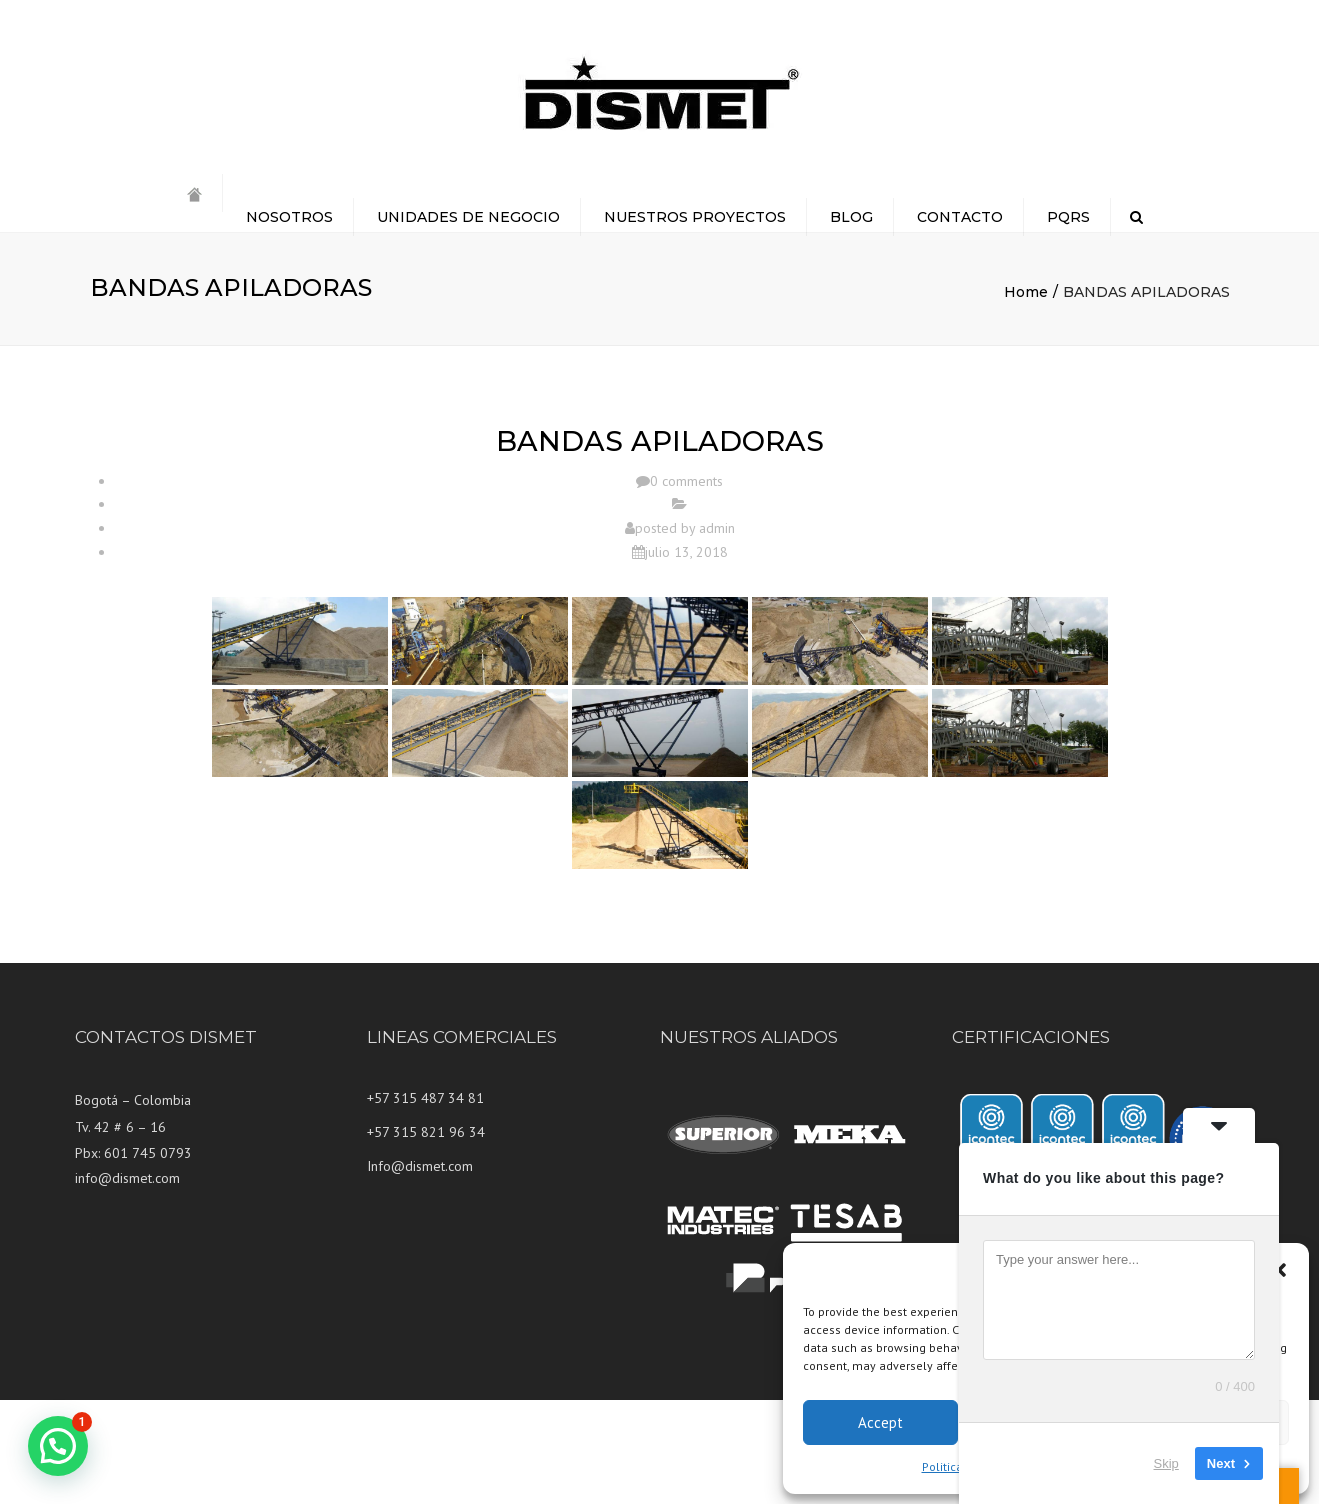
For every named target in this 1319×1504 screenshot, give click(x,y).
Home (1026, 292)
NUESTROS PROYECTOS (695, 217)
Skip (1166, 1463)
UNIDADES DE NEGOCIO (468, 217)
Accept (880, 1422)
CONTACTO (960, 217)
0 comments (686, 481)
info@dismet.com (127, 1178)
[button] (1279, 1270)
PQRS (1068, 217)
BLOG (851, 217)
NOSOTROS (289, 217)
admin (717, 528)
